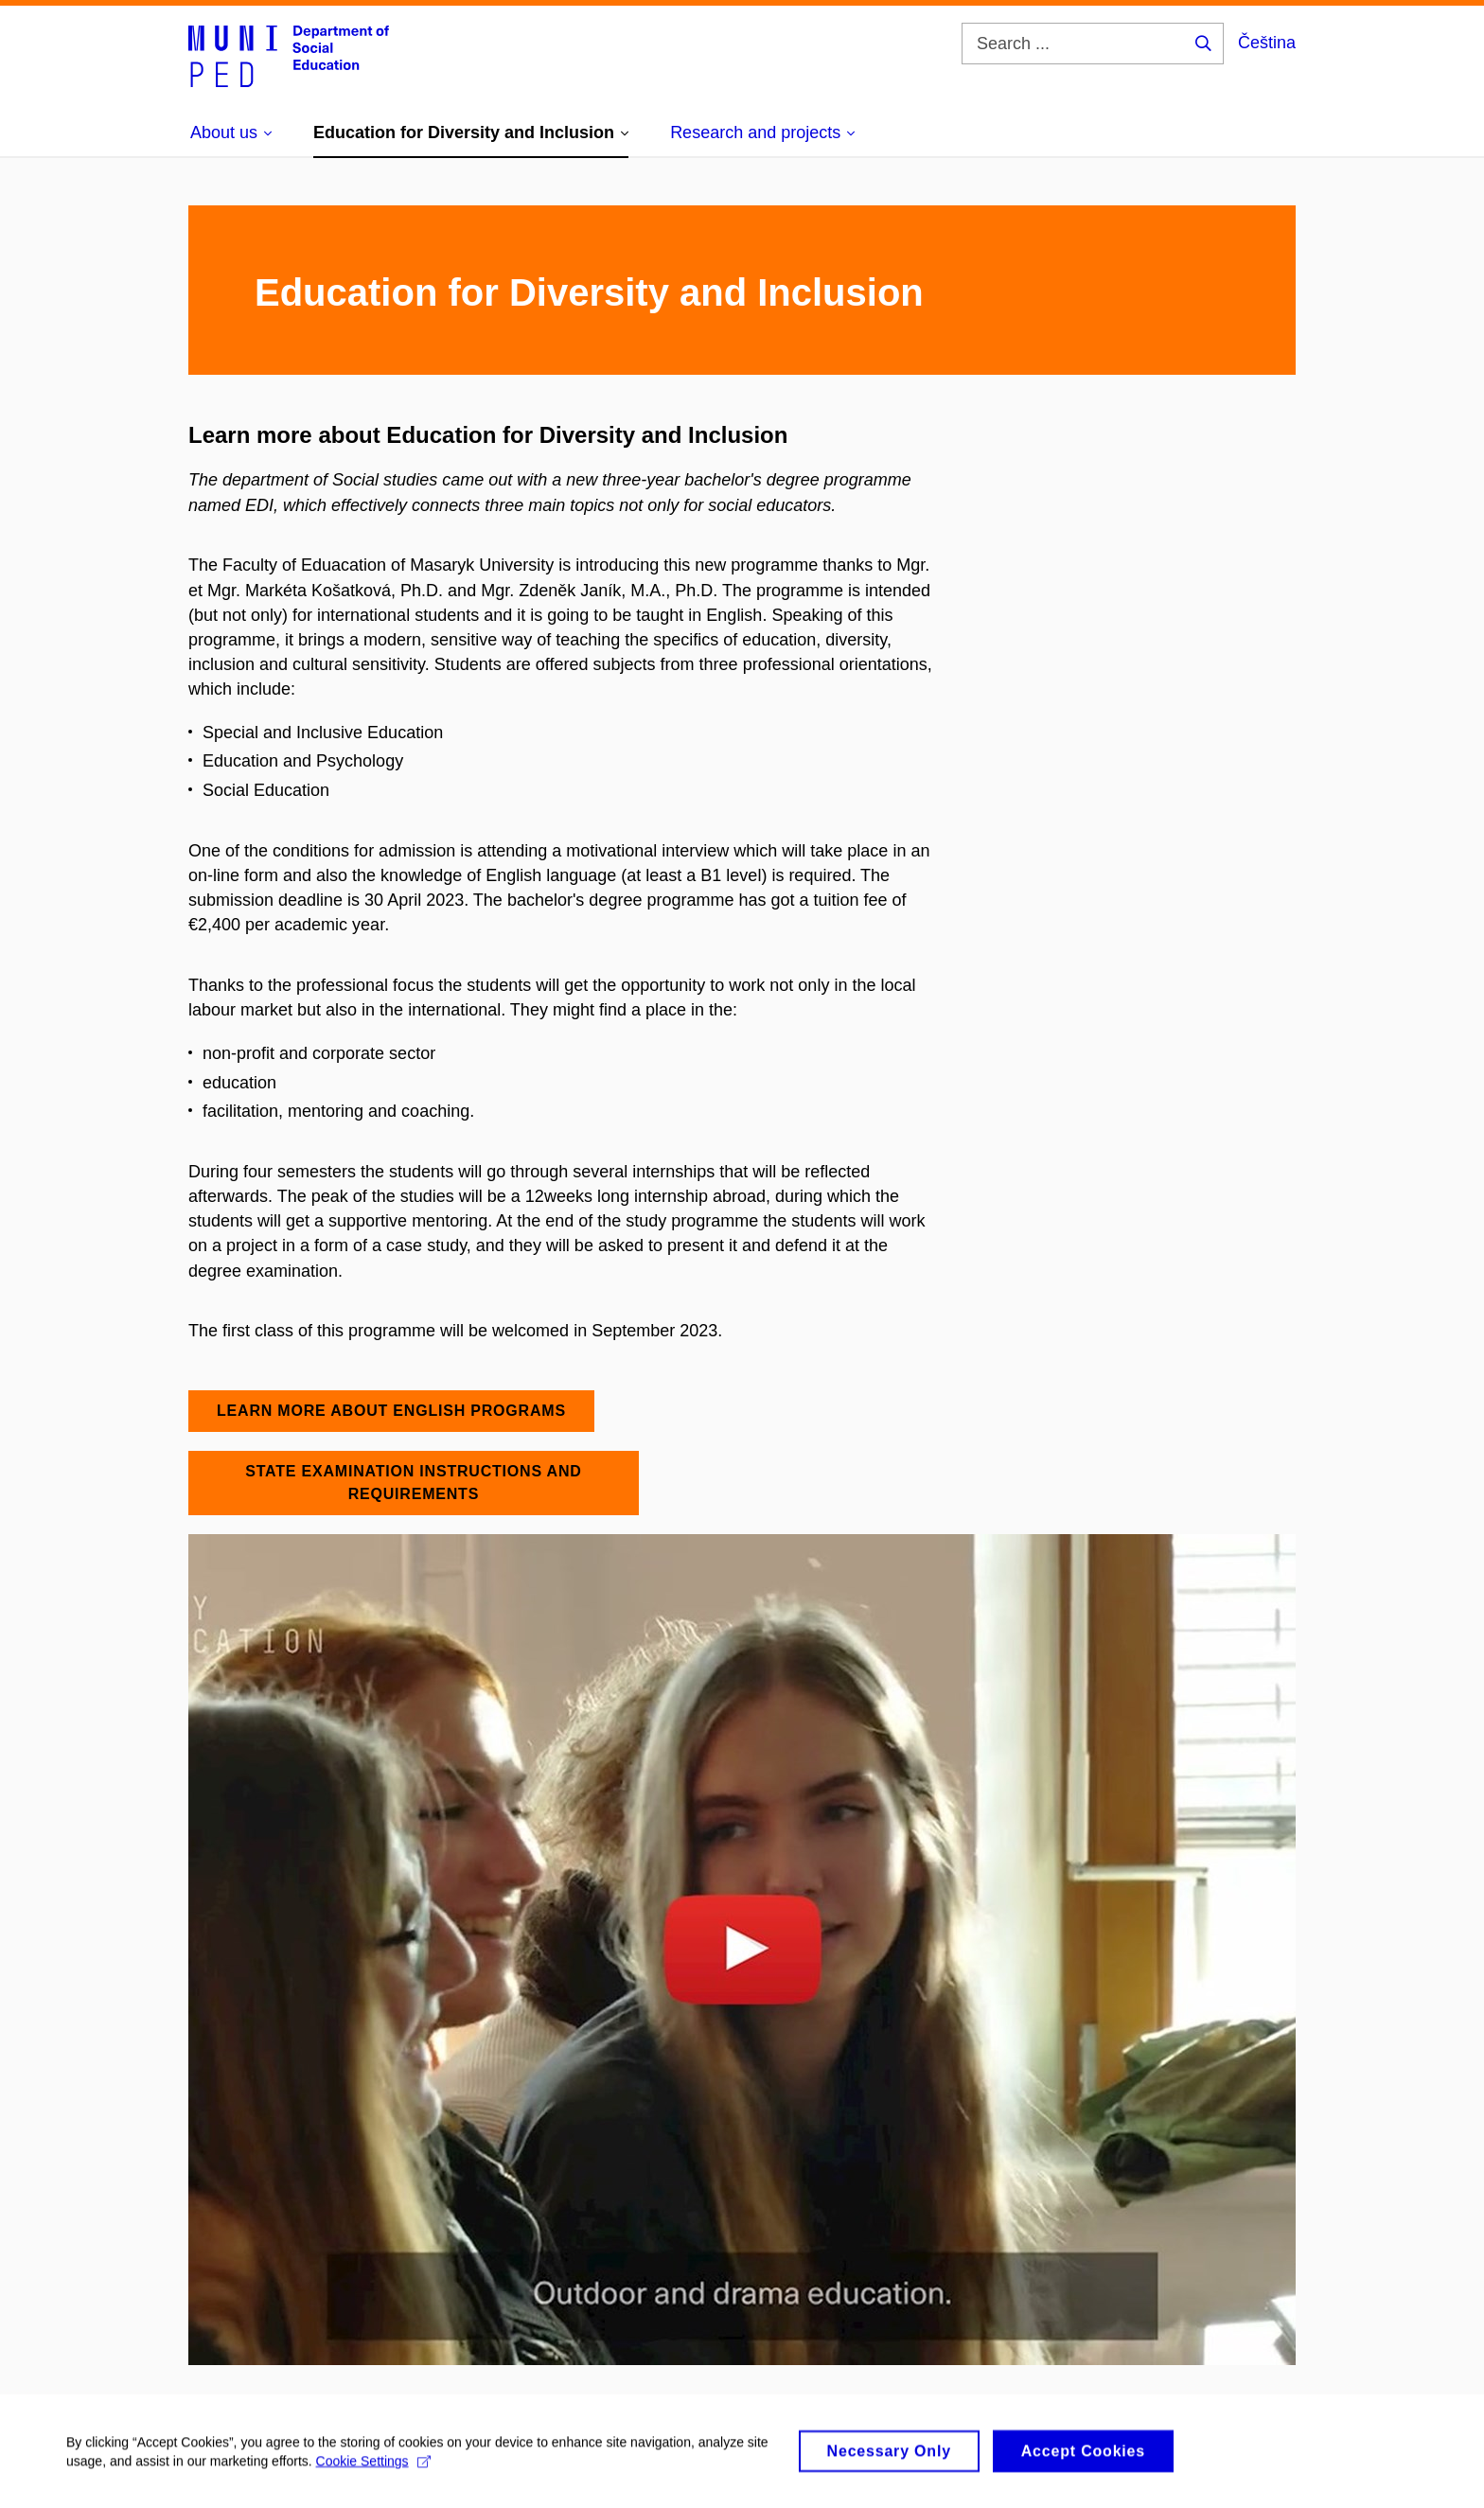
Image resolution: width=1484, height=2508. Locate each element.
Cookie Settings (373, 2470)
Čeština (1267, 42)
